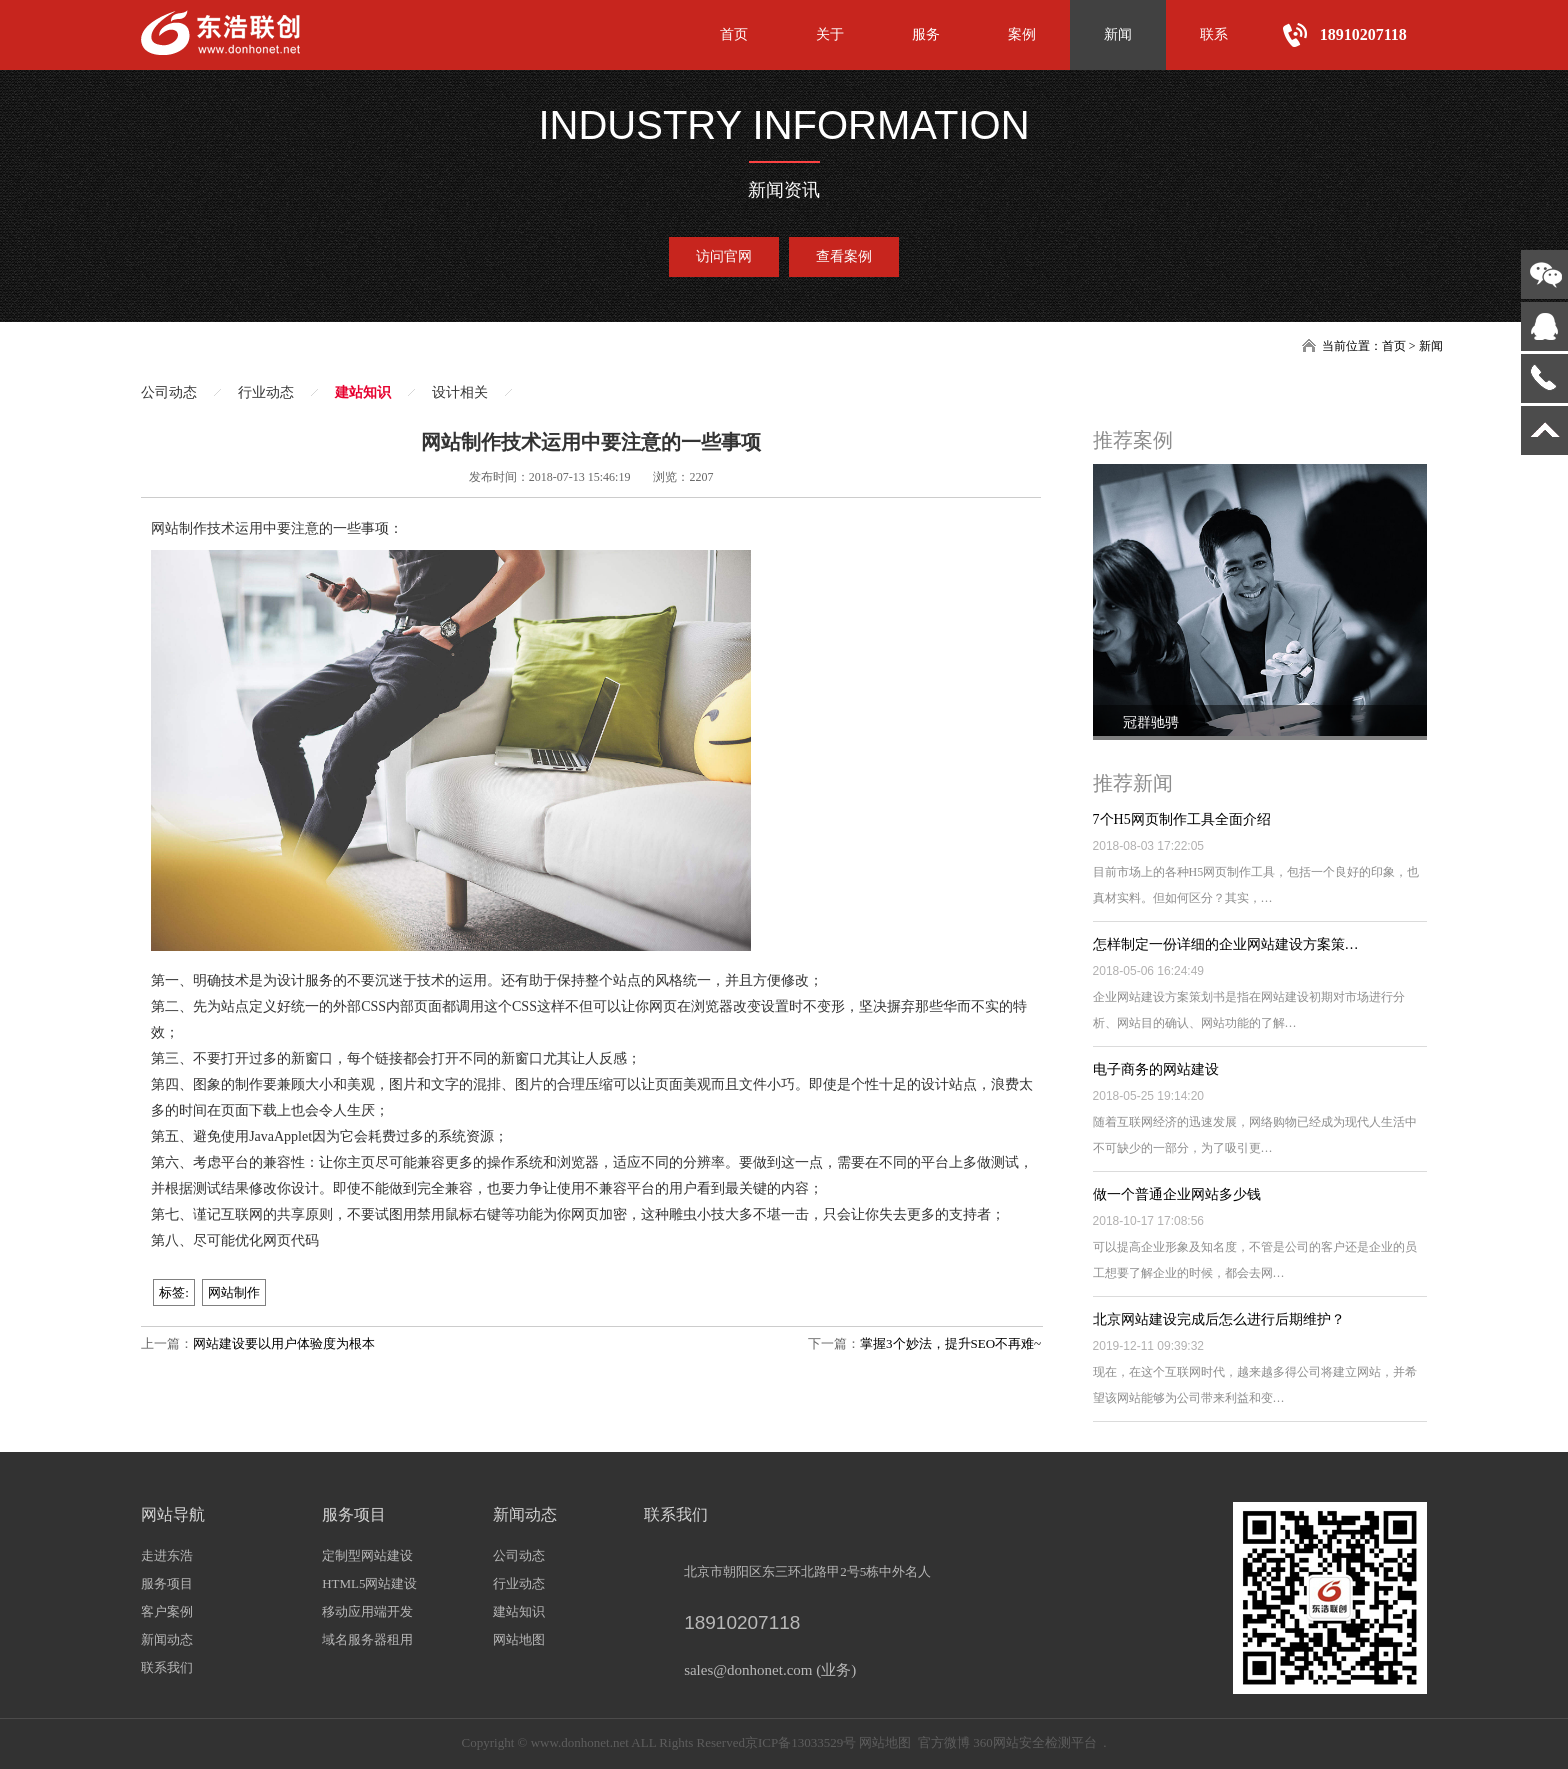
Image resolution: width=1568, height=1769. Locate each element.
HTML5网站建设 (369, 1583)
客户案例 (167, 1611)
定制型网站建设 (367, 1555)
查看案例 (844, 256)
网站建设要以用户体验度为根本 (284, 1343)
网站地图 (519, 1639)
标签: (174, 1292)
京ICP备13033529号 (800, 1742)
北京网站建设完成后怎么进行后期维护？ (1219, 1319)
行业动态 (266, 392)
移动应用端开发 (367, 1611)
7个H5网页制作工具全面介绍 (1182, 819)
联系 (1214, 34)
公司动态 (169, 392)
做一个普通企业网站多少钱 (1177, 1194)
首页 (734, 34)
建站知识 (363, 392)
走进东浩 (167, 1555)
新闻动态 (167, 1639)
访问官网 (724, 256)
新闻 (1118, 34)
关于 (830, 34)
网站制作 (234, 1292)
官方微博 (944, 1742)
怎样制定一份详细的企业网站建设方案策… (1226, 944)
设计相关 (460, 392)
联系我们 (167, 1667)
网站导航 (173, 1514)
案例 (1022, 34)
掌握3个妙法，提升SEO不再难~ (950, 1343)
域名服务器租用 (367, 1639)
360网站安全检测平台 (1035, 1742)
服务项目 (167, 1583)
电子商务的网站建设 (1156, 1069)
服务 (926, 34)
